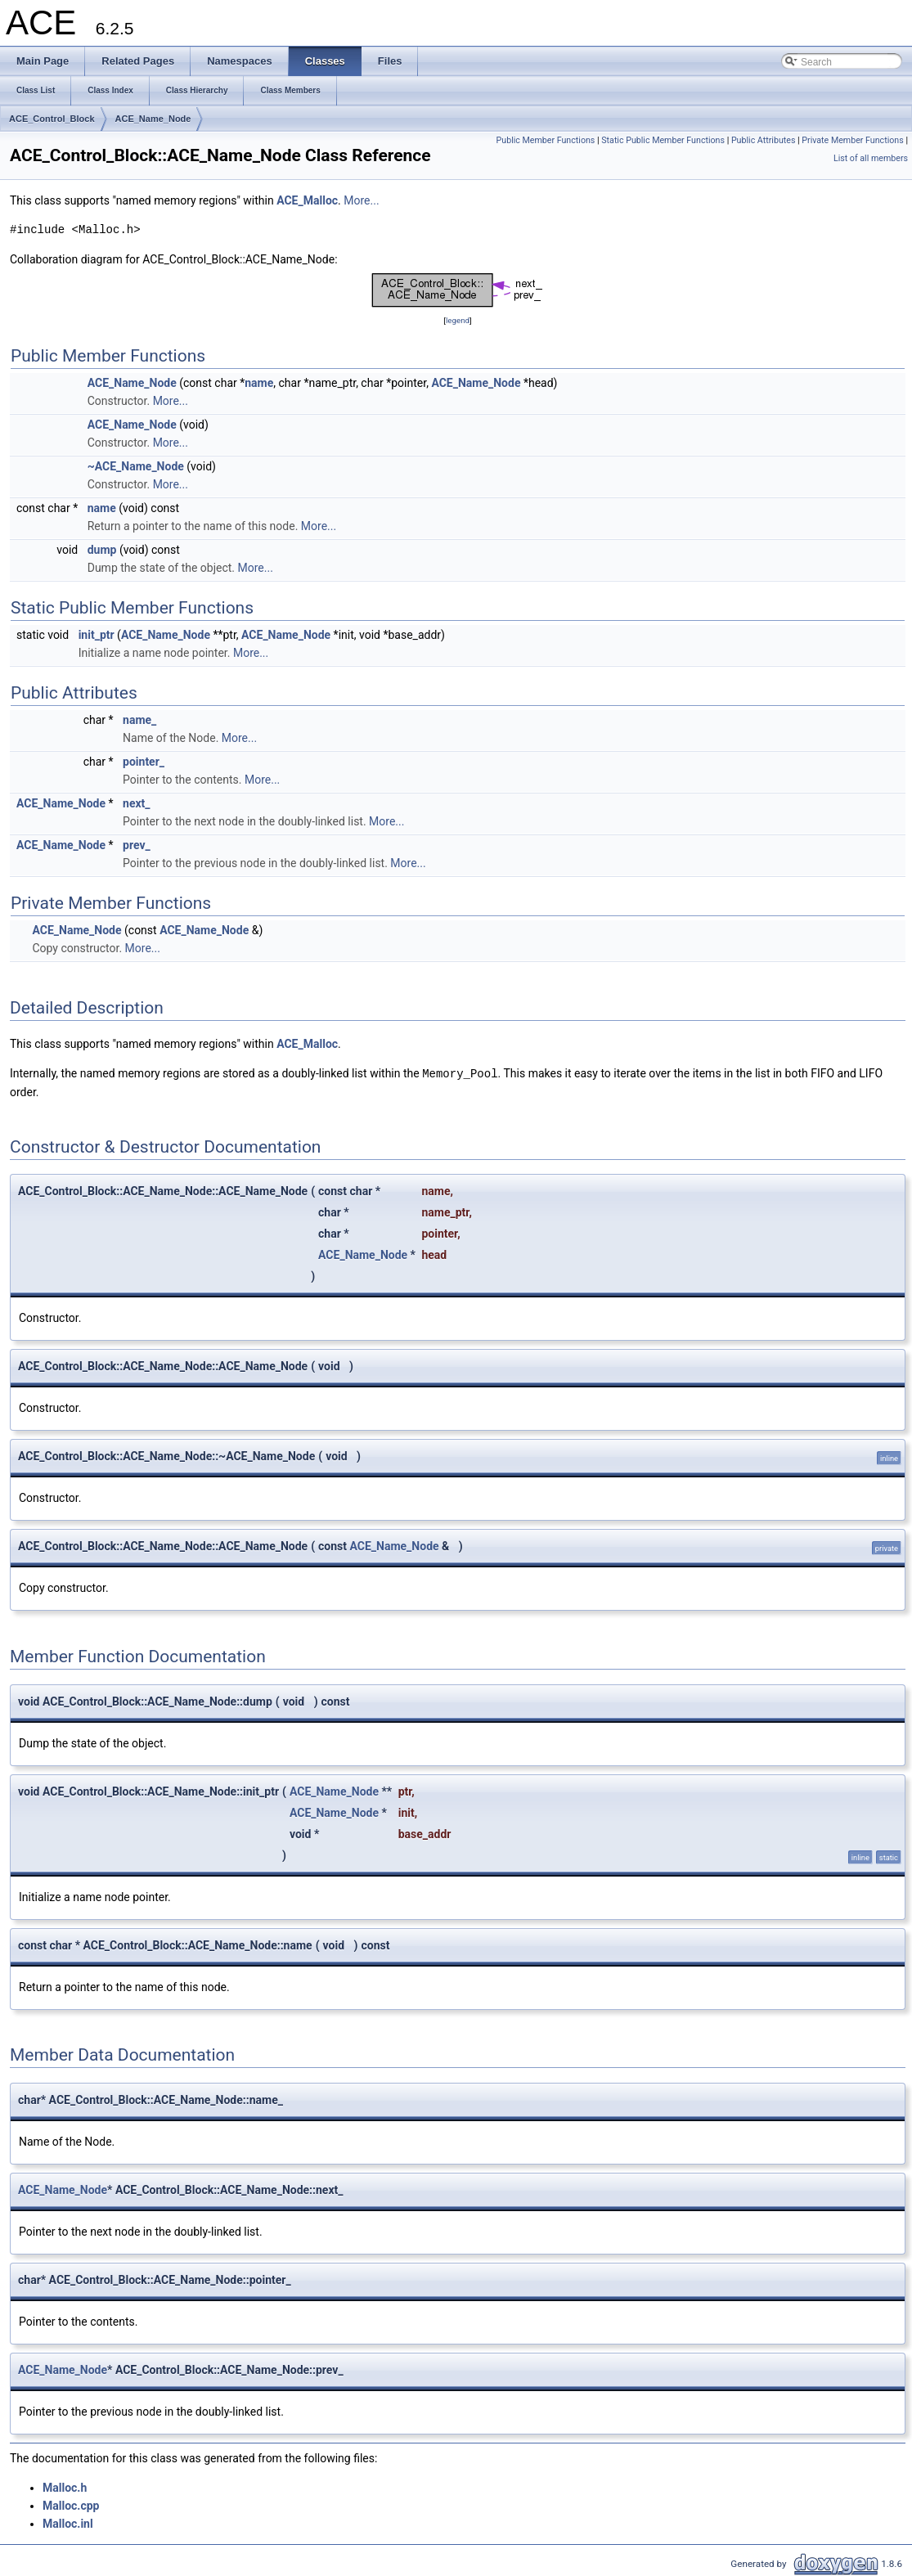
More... (361, 200)
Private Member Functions (852, 140)
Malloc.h (65, 2486)
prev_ (137, 845)
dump (102, 549)
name (259, 382)
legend (457, 320)
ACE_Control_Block (52, 119)
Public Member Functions (545, 140)
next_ (137, 803)
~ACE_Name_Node (136, 466)
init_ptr (97, 634)
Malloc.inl (68, 2522)
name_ (139, 719)
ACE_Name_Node (153, 119)
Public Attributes (763, 140)
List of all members (870, 158)
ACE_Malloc (307, 200)
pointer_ (143, 761)
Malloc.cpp (71, 2504)
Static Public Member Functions (663, 140)
